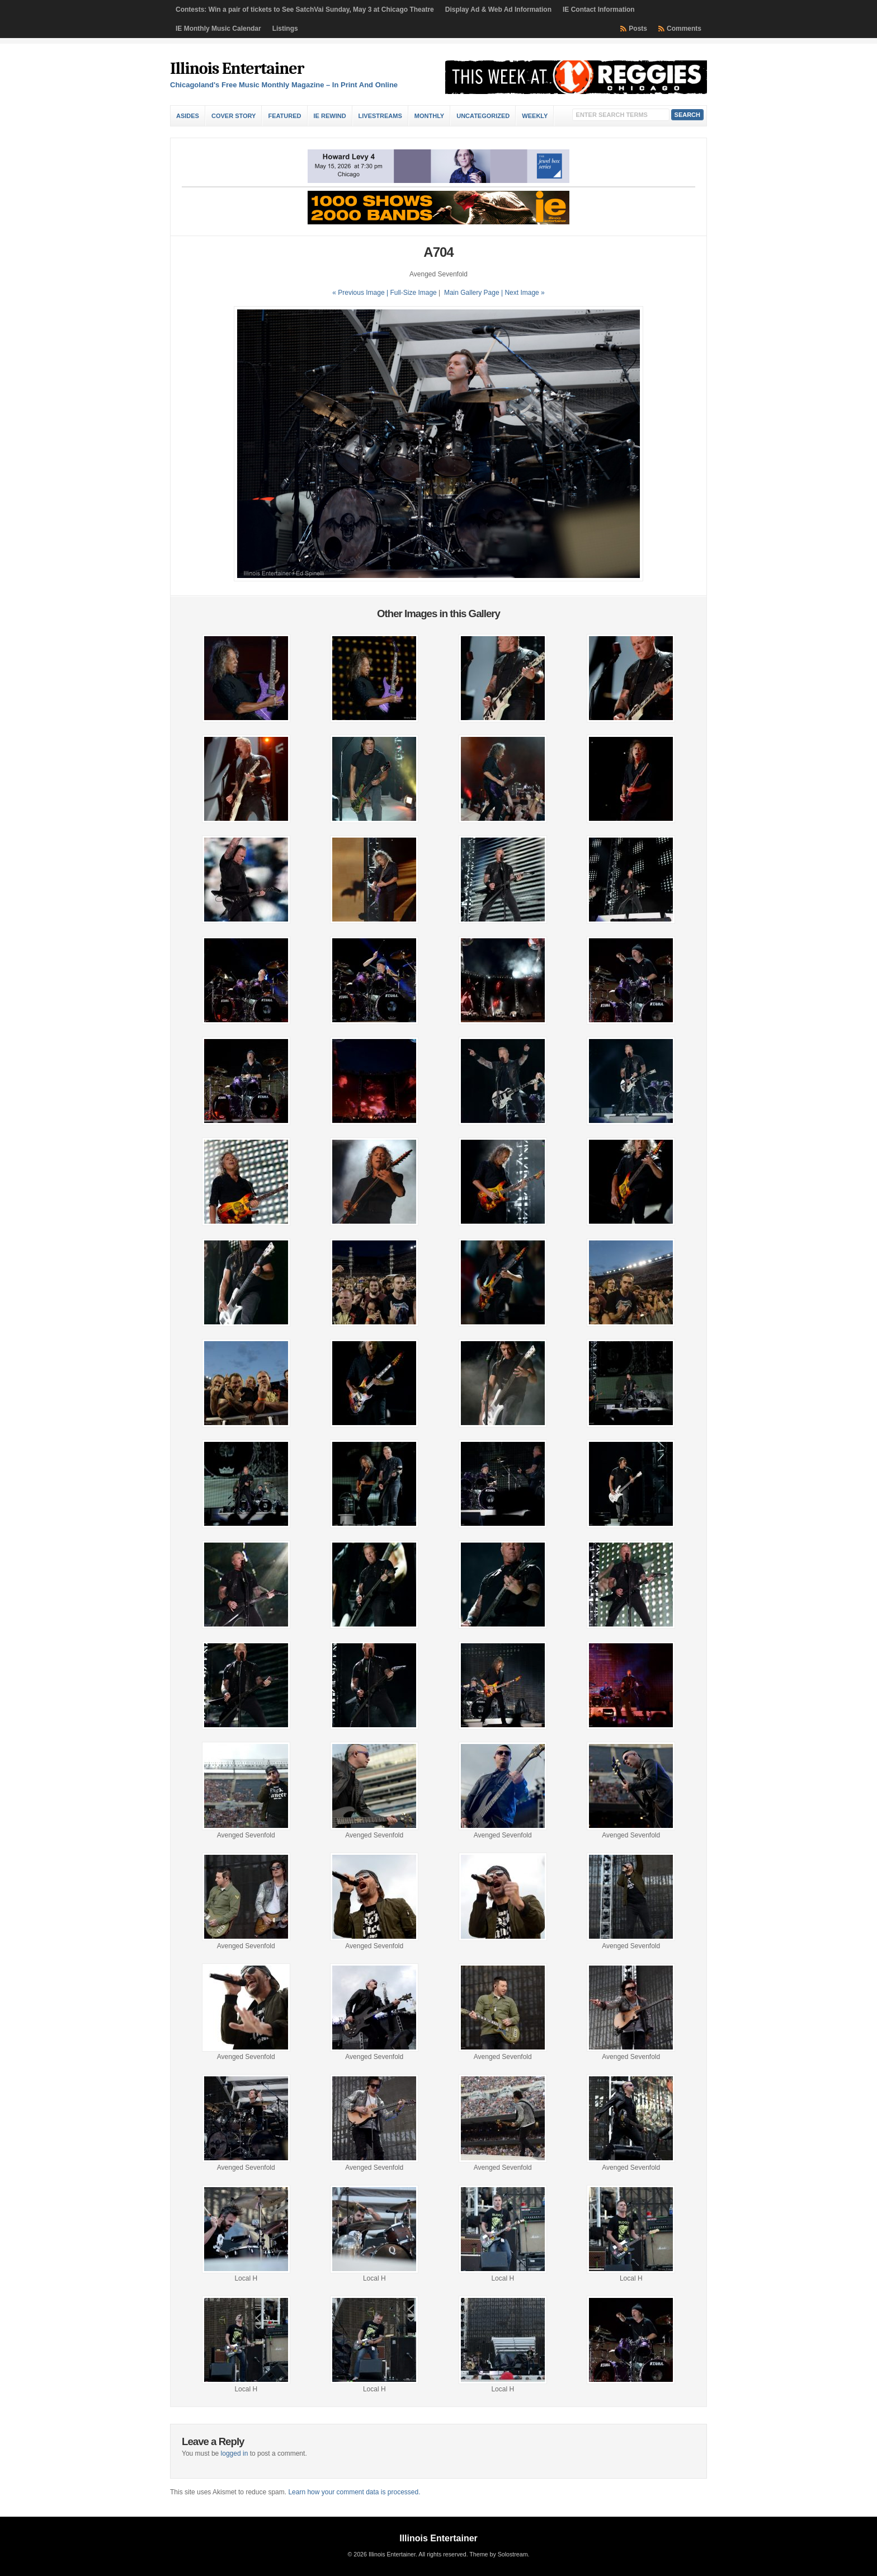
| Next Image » (523, 293)
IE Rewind (330, 115)
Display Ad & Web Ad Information (498, 9)
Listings (285, 28)
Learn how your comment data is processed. (354, 2492)
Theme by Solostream (498, 2554)
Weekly (535, 115)
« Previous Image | (361, 293)
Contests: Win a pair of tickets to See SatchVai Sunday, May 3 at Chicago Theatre (305, 9)
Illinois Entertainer (237, 68)
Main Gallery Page (471, 293)
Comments (684, 28)
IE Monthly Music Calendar (218, 28)
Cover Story (233, 115)
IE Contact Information (599, 9)
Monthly (429, 115)
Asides (187, 115)
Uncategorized (483, 115)
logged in (234, 2453)
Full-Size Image (413, 293)
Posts (638, 28)
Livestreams (380, 115)
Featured (284, 115)
